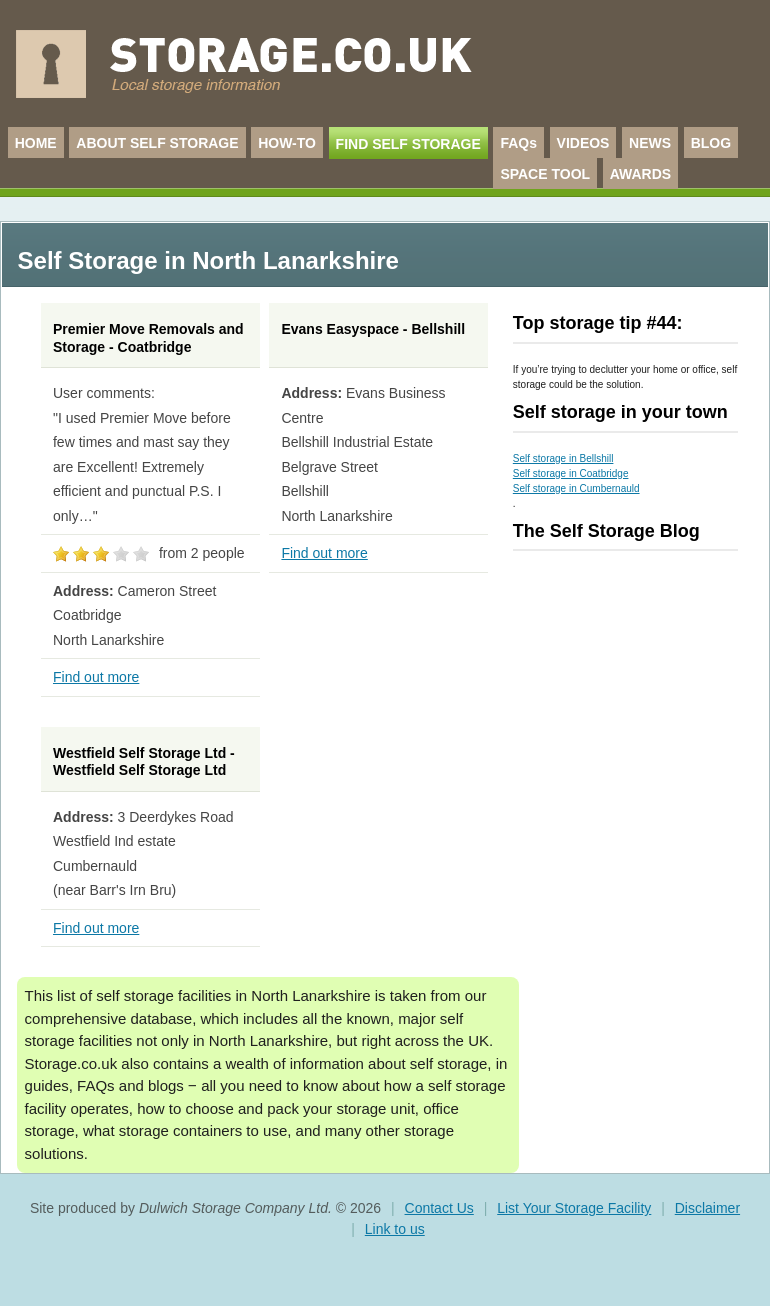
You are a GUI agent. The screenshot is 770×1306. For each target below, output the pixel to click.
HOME (36, 143)
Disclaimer (707, 1208)
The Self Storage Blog (606, 531)
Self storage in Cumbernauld (576, 488)
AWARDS (640, 174)
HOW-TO (287, 143)
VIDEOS (583, 143)
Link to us (395, 1229)
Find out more (96, 677)
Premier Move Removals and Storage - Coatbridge (148, 338)
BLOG (711, 143)
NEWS (650, 143)
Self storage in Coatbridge (571, 473)
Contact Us (439, 1208)
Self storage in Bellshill (563, 458)
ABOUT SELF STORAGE (157, 143)
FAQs (518, 143)
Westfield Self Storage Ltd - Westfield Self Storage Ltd (144, 762)
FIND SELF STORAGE (408, 144)
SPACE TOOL (545, 174)
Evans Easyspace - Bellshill (373, 329)
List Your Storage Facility (574, 1208)
